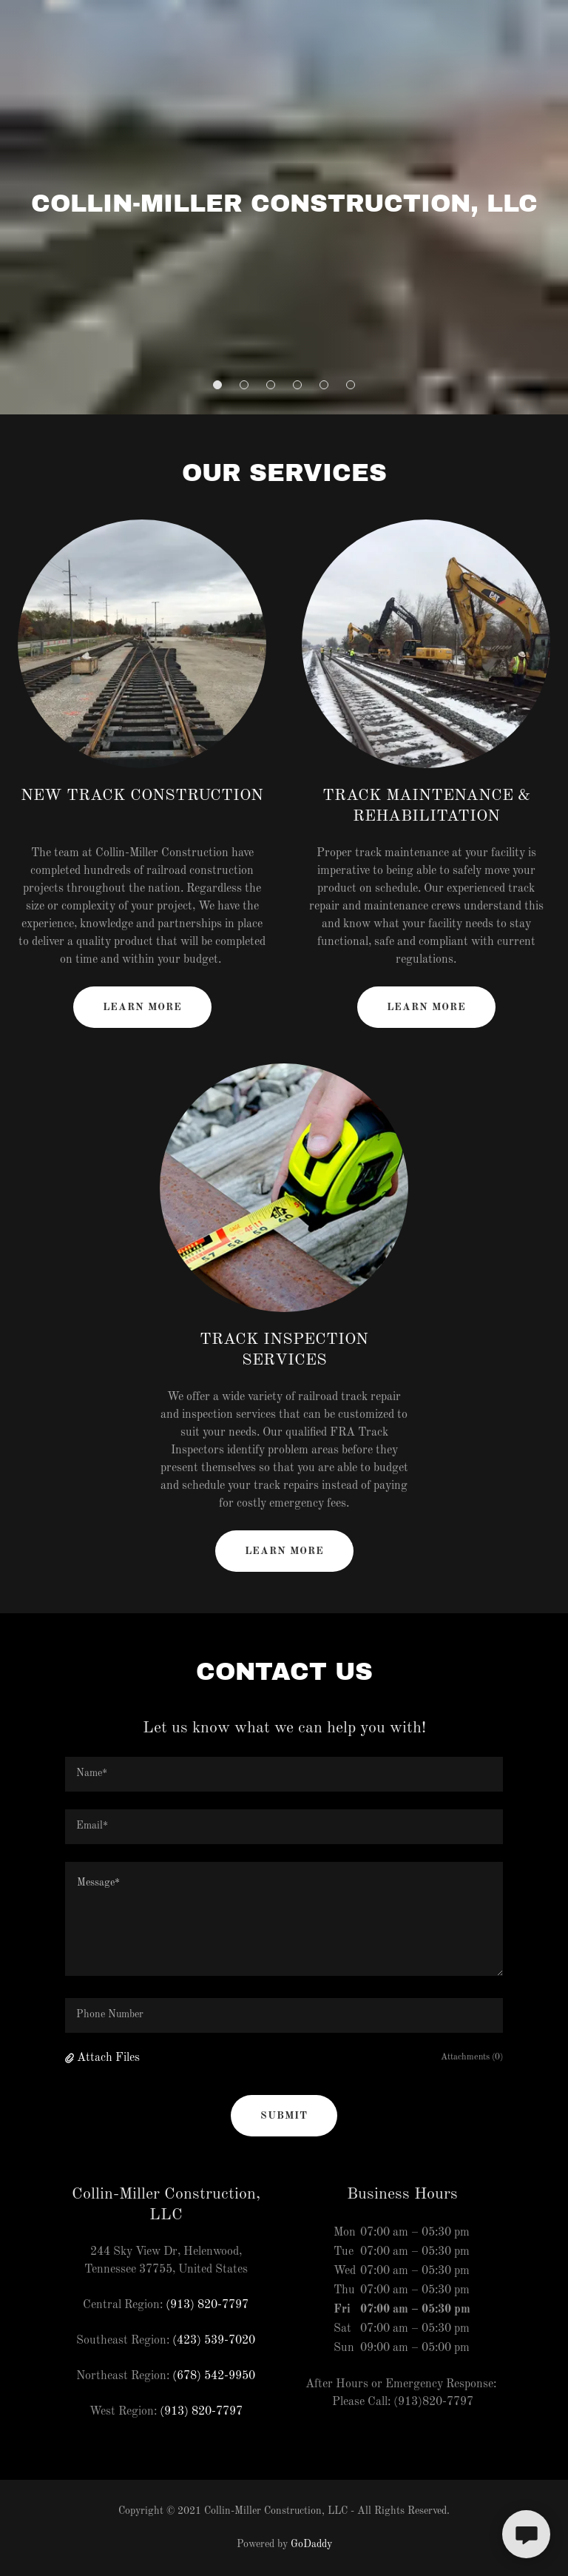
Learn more (142, 1007)
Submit (284, 2116)
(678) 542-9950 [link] (213, 2376)
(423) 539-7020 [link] (213, 2341)
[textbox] (284, 1774)
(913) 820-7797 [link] (207, 2305)
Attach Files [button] (108, 2058)
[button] (217, 384)
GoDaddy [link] (311, 2544)
